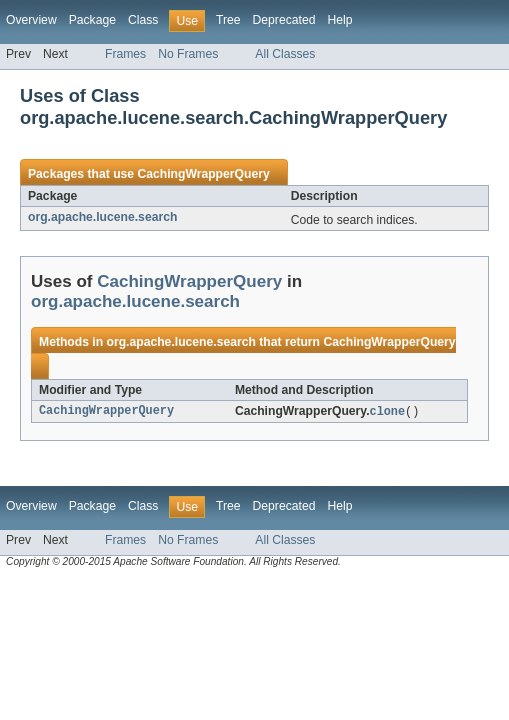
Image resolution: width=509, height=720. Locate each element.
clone (388, 412)
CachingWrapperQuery (203, 174)
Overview (31, 20)
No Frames (188, 54)
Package (92, 20)
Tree (228, 20)
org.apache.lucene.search (102, 217)
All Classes (285, 54)
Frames (125, 54)
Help (339, 20)
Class (143, 20)
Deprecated (284, 20)
